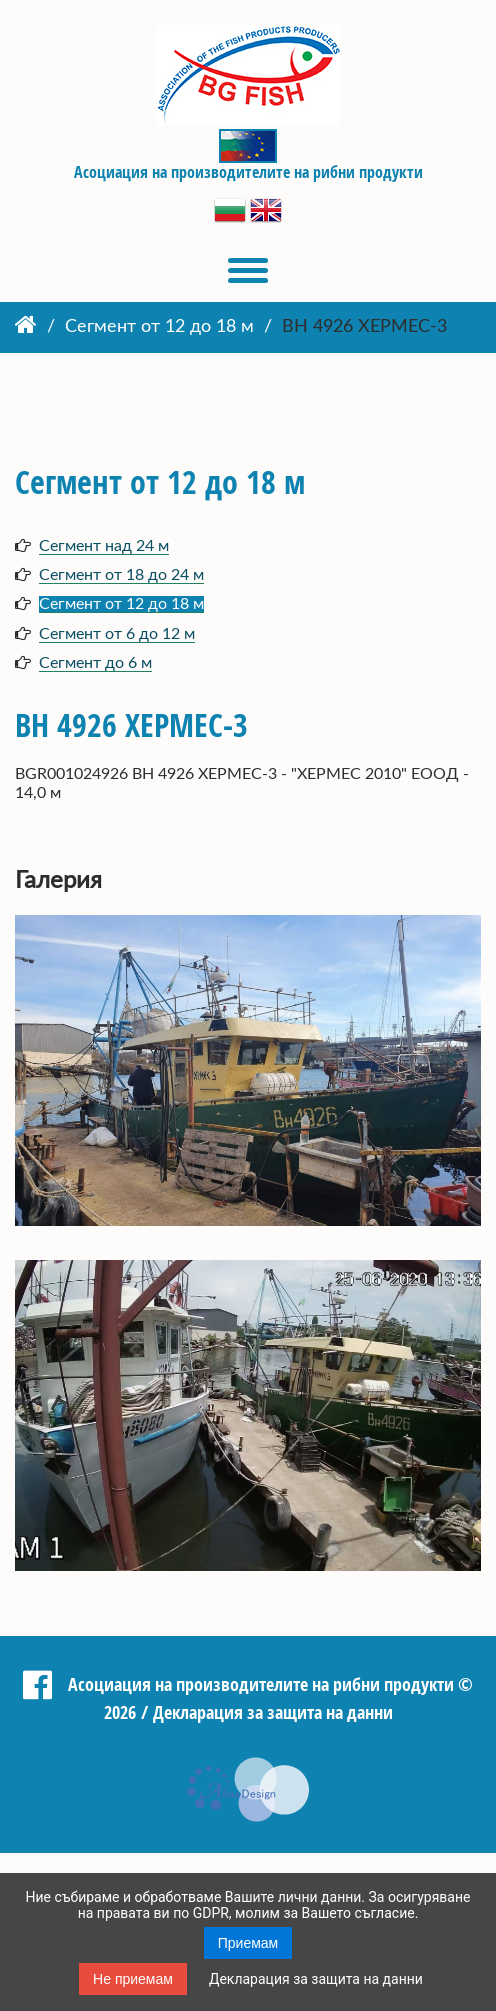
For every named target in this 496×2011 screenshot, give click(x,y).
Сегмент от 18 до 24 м (121, 575)
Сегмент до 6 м (95, 663)
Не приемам (133, 1979)
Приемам (248, 1943)
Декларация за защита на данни (316, 1979)
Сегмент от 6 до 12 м (117, 634)
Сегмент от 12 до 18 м (159, 327)
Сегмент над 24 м (104, 546)
